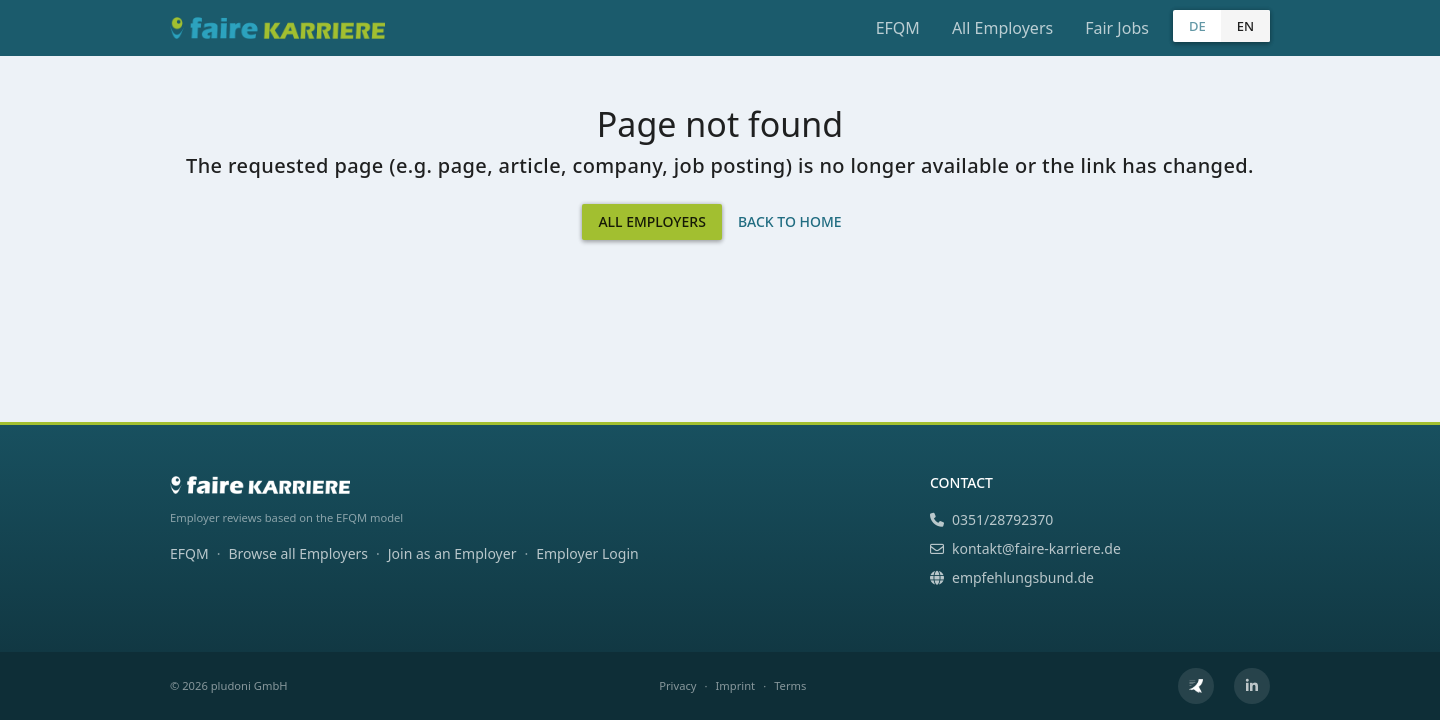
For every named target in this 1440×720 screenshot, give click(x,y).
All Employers (1002, 28)
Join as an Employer (452, 553)
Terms (790, 685)
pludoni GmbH (249, 685)
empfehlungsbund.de (1012, 577)
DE (1197, 26)
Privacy (677, 685)
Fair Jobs (1117, 28)
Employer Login (587, 553)
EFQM (898, 28)
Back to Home (790, 221)
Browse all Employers (298, 553)
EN (1245, 26)
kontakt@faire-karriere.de (1025, 548)
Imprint (736, 685)
